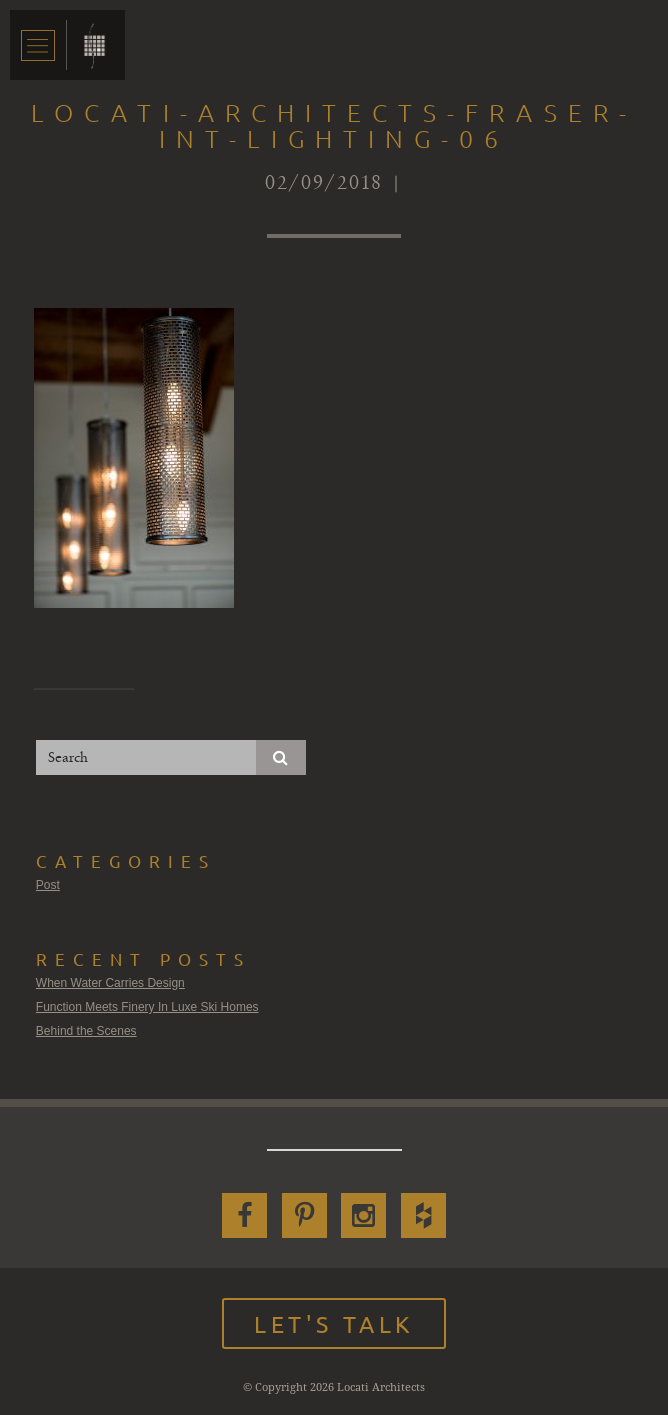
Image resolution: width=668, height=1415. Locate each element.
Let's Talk (334, 1323)
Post (48, 885)
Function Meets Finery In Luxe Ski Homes (147, 1007)
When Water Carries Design (110, 983)
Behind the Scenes (86, 1031)
